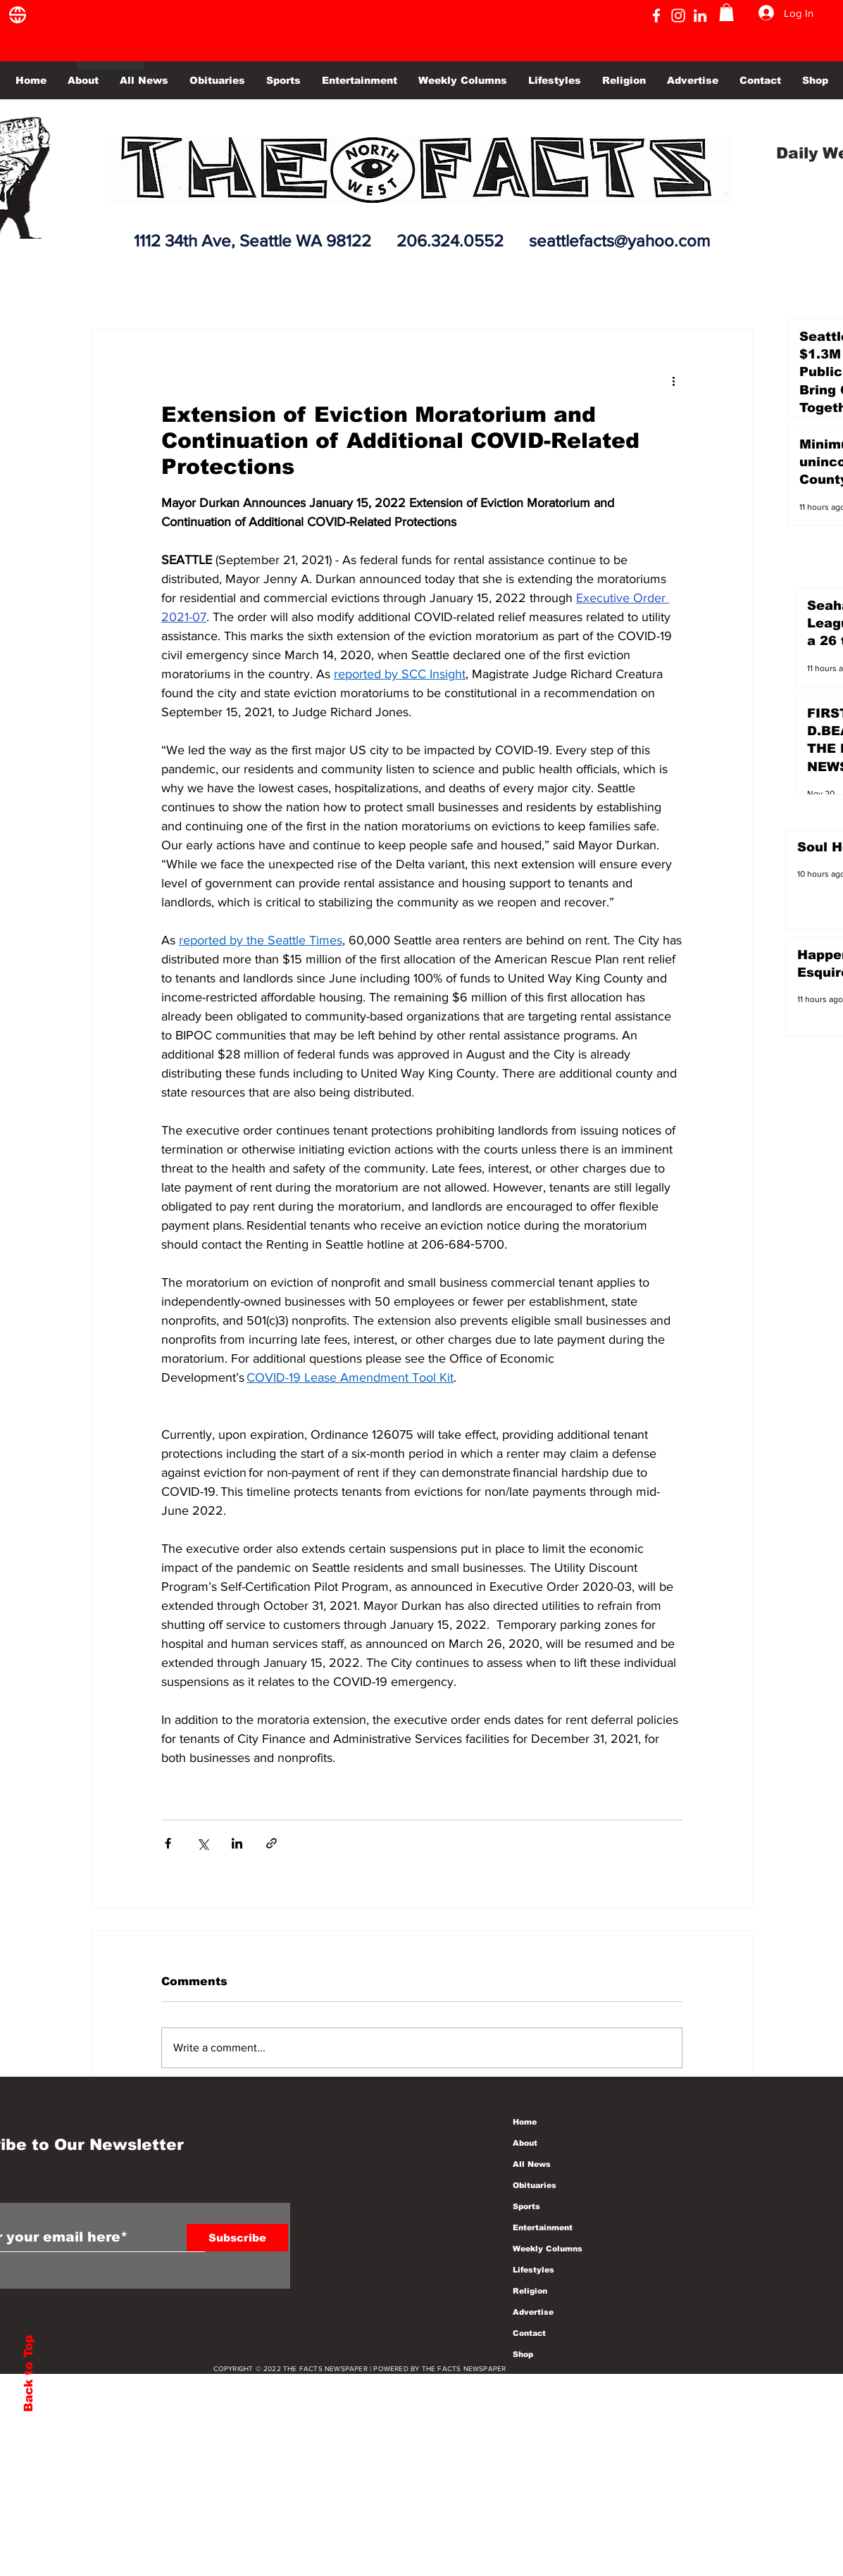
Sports (526, 2206)
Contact (529, 2333)
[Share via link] (271, 1843)
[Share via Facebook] (168, 1843)
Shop (523, 2354)
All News (532, 2164)
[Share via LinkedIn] (237, 1843)
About (525, 2143)
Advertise (533, 2312)
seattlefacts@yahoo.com (619, 240)
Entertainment (543, 2227)
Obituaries (534, 2185)
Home (525, 2122)
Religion (530, 2291)
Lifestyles (533, 2269)
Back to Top (28, 2373)
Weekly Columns (547, 2248)
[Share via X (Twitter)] (202, 1843)
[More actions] (674, 380)
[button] (726, 12)
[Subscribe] (237, 2237)
